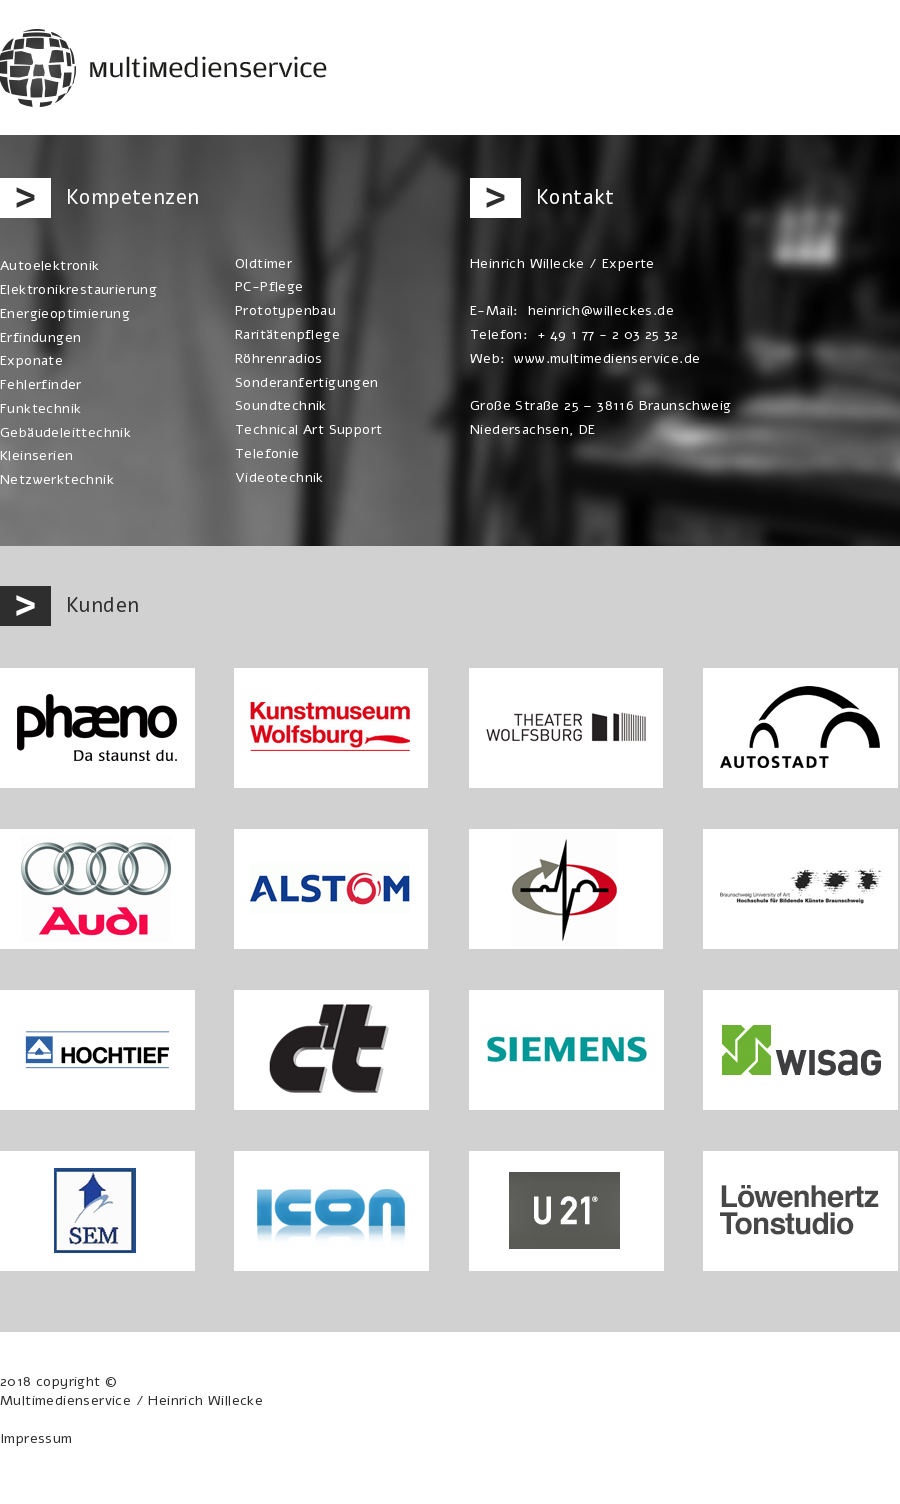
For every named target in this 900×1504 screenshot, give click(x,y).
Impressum (36, 1438)
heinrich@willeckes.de (601, 310)
